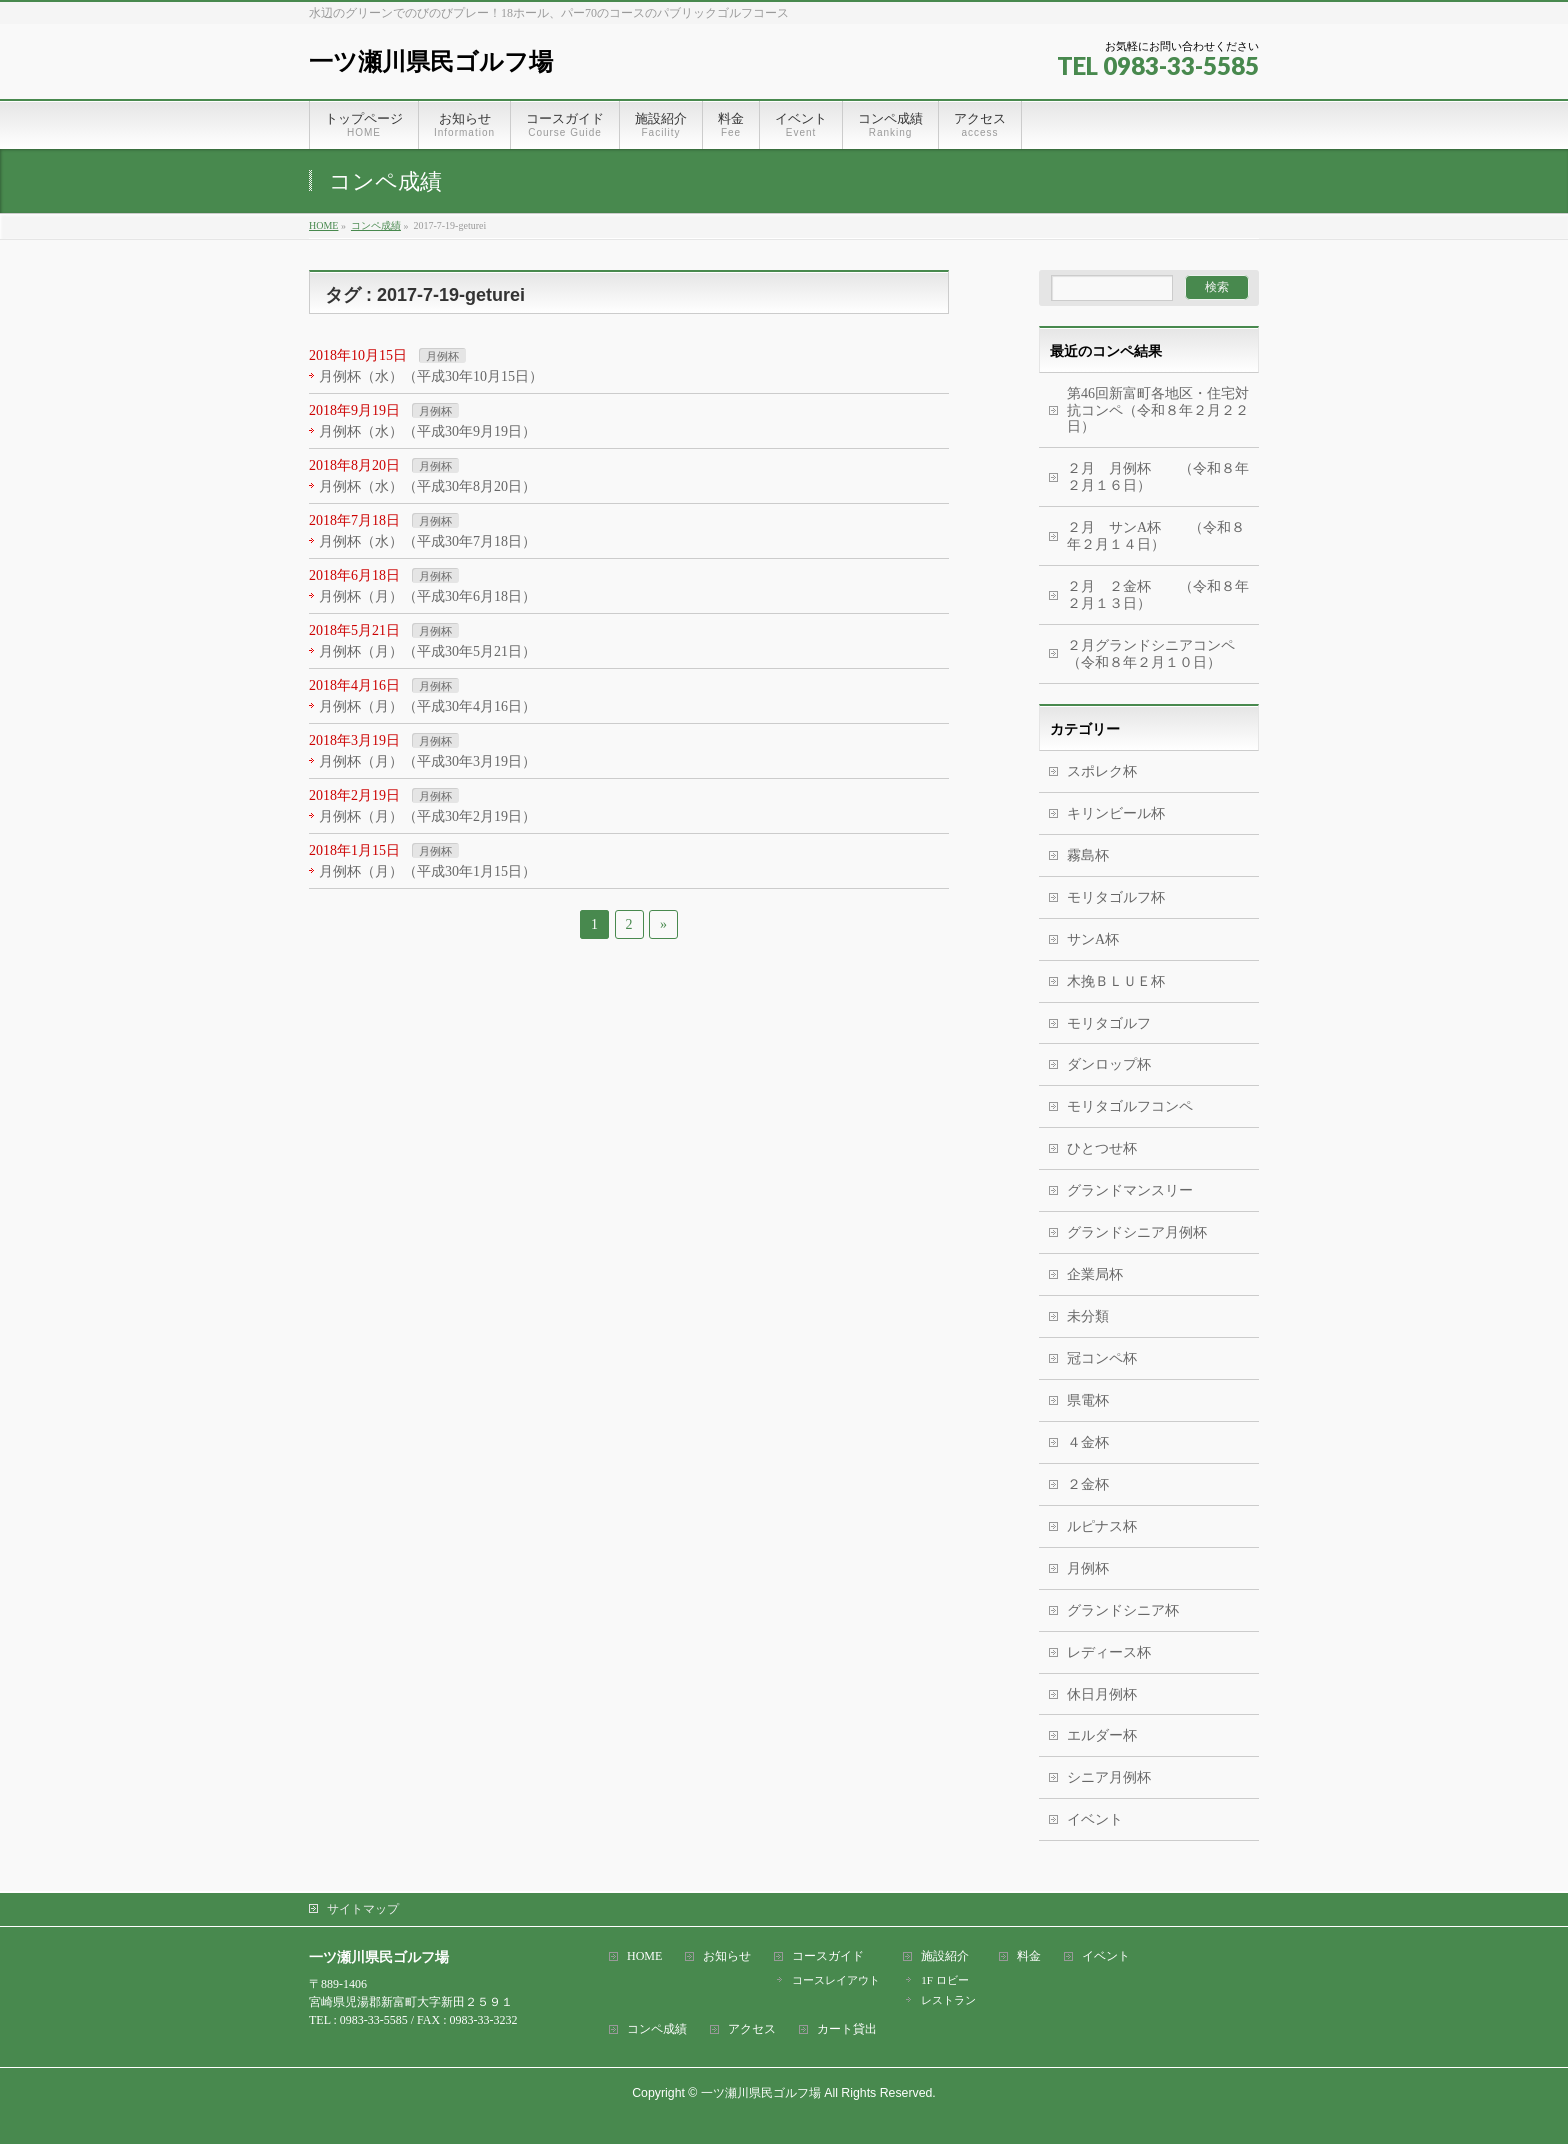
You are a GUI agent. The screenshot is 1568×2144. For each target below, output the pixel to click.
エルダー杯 (1102, 1735)
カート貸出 (847, 2029)
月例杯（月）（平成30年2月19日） (427, 816)
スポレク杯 (1102, 771)
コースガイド (828, 1956)
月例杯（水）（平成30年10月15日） (431, 376)
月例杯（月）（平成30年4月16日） (427, 706)
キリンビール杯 (1116, 813)
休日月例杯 (1102, 1694)
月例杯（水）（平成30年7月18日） (427, 541)
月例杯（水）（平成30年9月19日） (427, 431)
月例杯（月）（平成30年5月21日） (427, 651)
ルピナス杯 (1102, 1526)
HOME (644, 1956)
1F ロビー (944, 1980)
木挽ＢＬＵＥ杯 (1116, 981)
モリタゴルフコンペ (1130, 1106)
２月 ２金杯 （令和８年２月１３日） (1158, 595)
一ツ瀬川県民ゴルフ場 (431, 61)
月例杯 (442, 356)
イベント (1095, 1819)
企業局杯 (1095, 1274)
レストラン (948, 2000)
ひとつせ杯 (1102, 1148)
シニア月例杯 (1109, 1777)
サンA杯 (1093, 939)
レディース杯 (1109, 1652)
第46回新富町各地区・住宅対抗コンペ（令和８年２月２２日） (1158, 410)
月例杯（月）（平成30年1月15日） (427, 871)
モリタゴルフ (1109, 1023)
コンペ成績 (657, 2029)
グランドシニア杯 (1123, 1610)
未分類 (1088, 1316)
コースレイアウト (836, 1980)
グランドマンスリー (1130, 1190)
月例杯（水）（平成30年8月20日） (427, 486)
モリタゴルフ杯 (1116, 897)
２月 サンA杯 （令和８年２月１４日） (1156, 536)
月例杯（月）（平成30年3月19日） (427, 761)
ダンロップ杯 (1109, 1064)
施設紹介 (945, 1956)
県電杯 (1088, 1400)
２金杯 (1088, 1484)
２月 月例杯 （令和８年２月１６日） (1158, 477)
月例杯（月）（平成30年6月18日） (427, 596)
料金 (1029, 1956)
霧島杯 (1088, 855)
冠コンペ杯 (1102, 1358)
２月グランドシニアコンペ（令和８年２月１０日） (1151, 654)
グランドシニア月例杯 (1137, 1232)
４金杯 (1088, 1442)
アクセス (752, 2029)
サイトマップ (363, 1909)
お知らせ (727, 1956)
